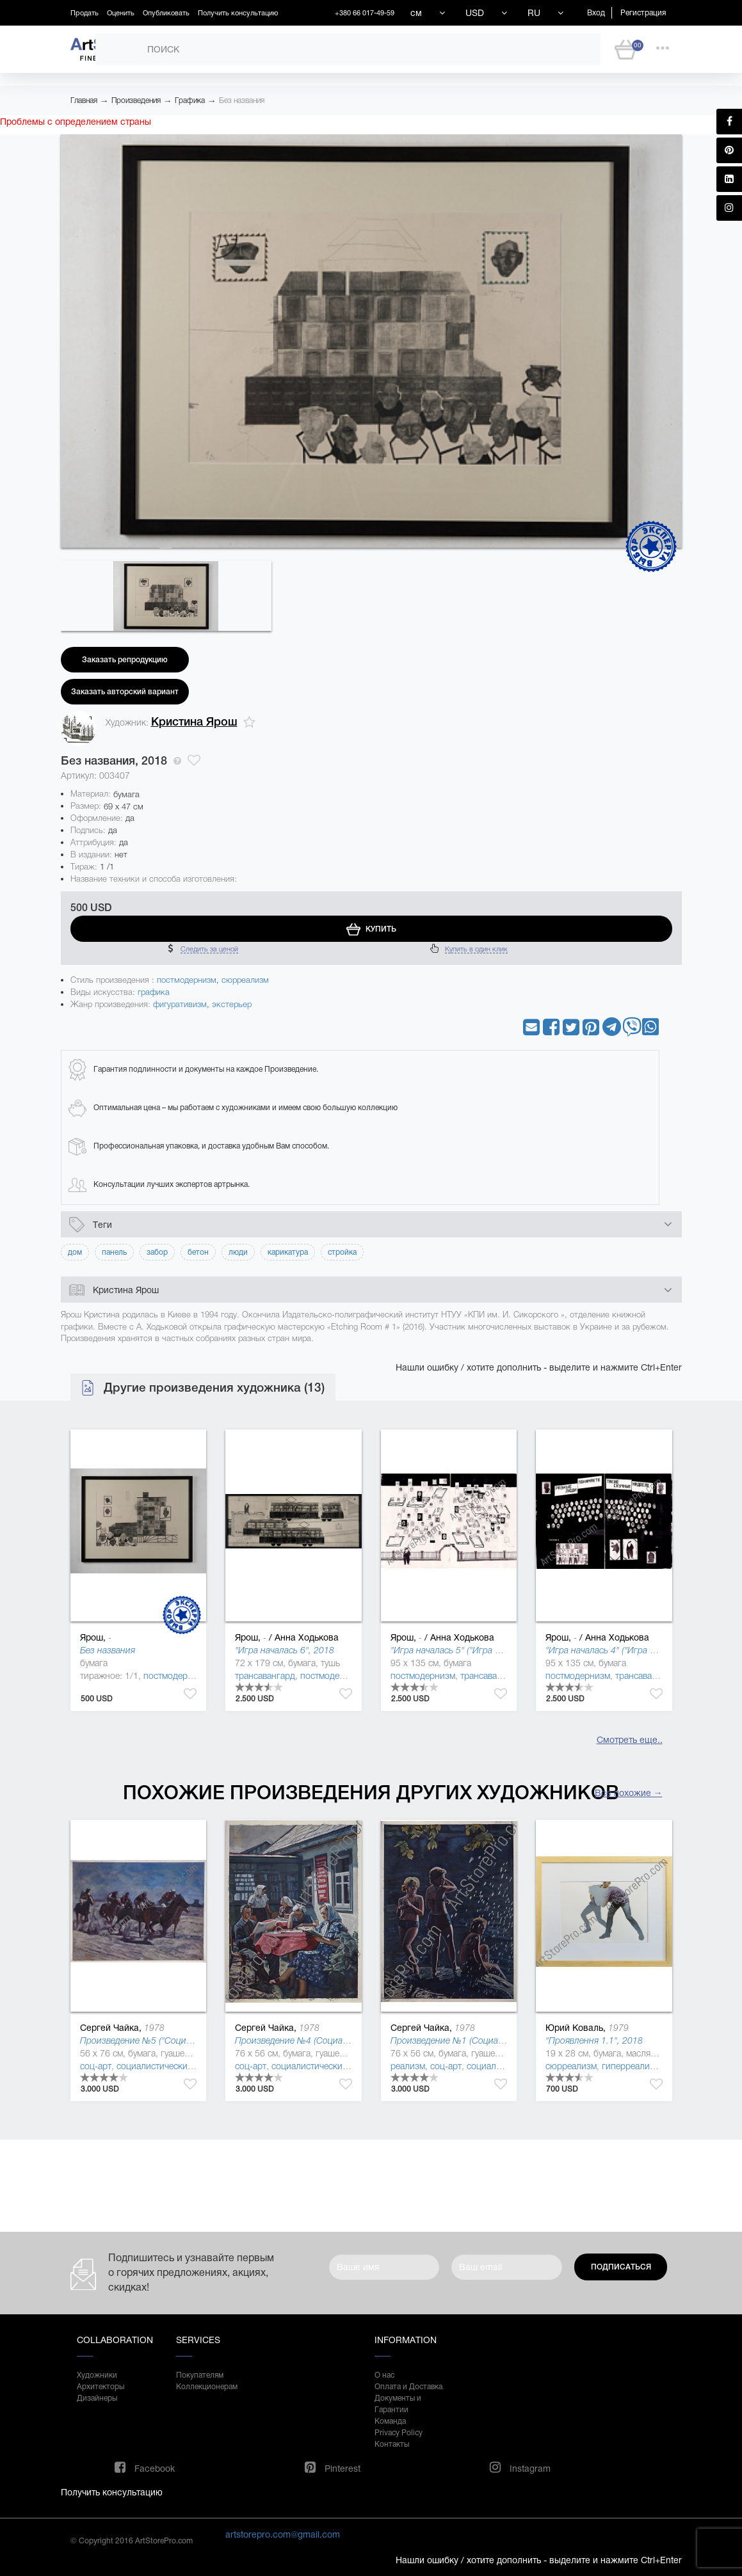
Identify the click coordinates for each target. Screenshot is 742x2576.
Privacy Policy (399, 2432)
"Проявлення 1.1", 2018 (594, 2040)
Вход (596, 12)
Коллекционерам (207, 2386)
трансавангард (265, 1676)
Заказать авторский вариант (125, 691)
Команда (390, 2421)
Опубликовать (166, 13)
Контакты (392, 2444)
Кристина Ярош (194, 721)
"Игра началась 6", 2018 (284, 1650)
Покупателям (199, 2375)
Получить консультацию (238, 13)
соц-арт (95, 2066)
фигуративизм (180, 1004)
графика (154, 992)
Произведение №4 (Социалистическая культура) (333, 2040)
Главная (83, 100)
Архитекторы (100, 2386)
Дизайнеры (97, 2398)
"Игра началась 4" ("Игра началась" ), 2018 (633, 1650)
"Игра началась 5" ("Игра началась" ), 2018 (478, 1650)
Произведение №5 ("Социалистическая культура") (182, 2040)
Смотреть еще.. (630, 1740)
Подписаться (621, 2266)
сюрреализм (245, 980)
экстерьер (232, 1004)
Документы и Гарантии (398, 2404)
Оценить (120, 13)
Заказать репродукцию (125, 659)
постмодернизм (186, 980)
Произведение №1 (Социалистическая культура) (489, 2040)
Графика (190, 100)
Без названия (241, 100)
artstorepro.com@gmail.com (282, 2534)
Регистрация (643, 12)
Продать (84, 13)
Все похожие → (629, 1793)
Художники (97, 2375)
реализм (408, 2066)
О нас (384, 2375)
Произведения (136, 100)
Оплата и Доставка (408, 2386)
